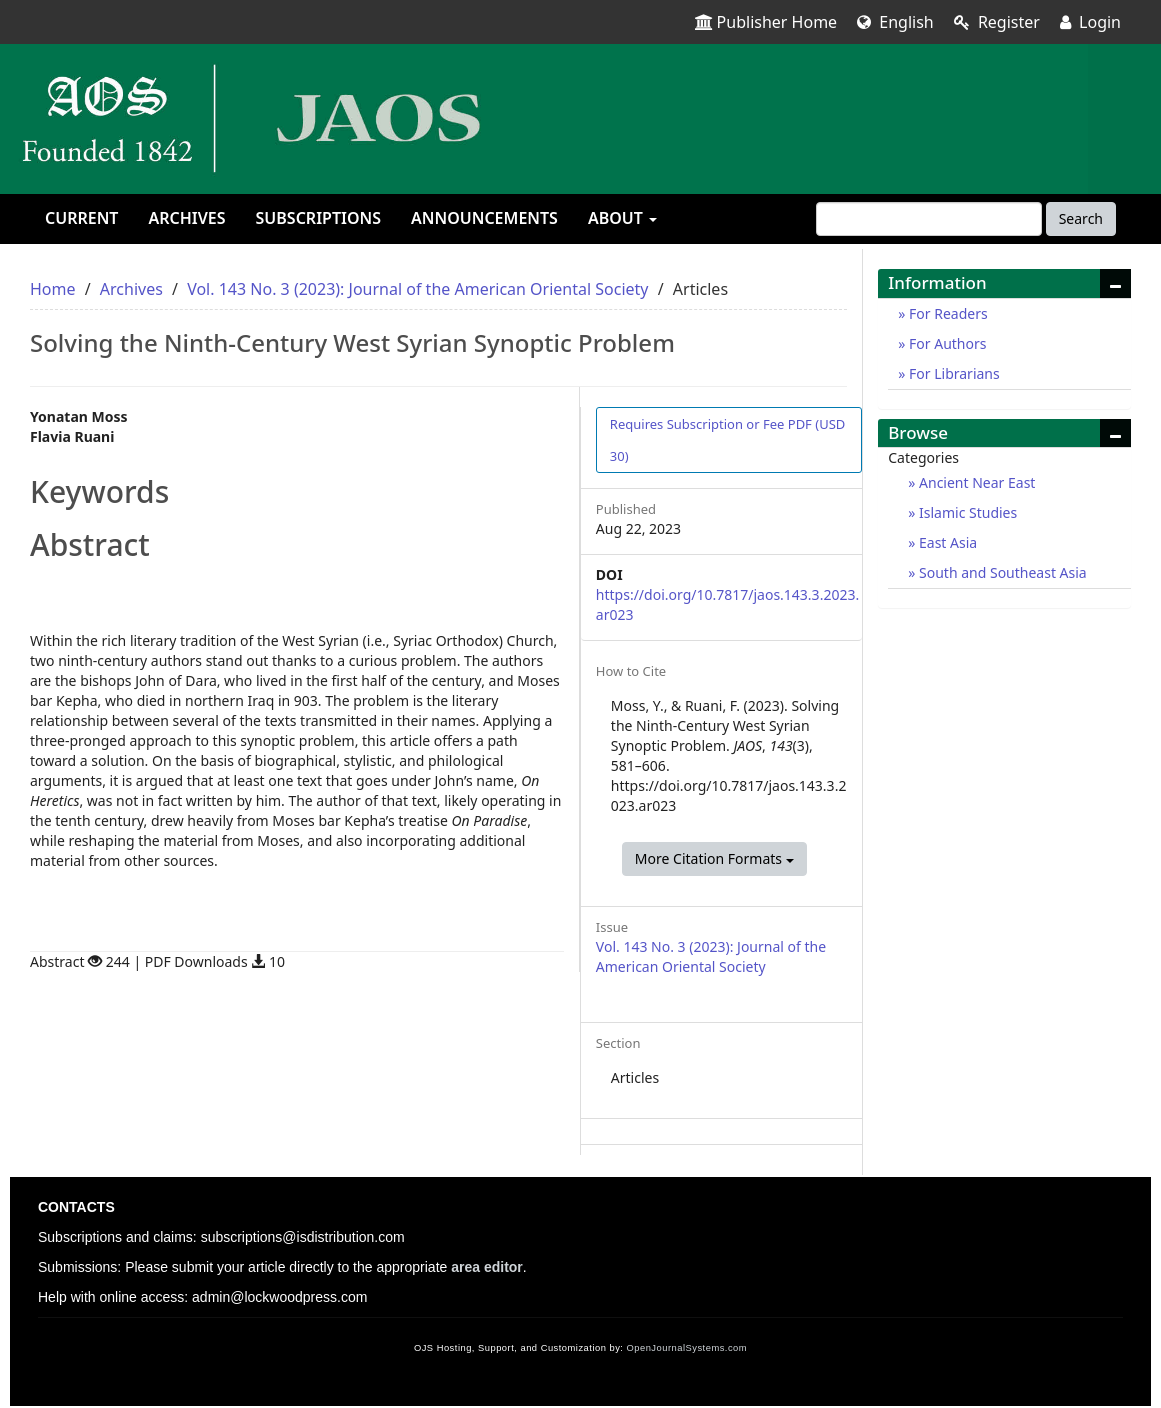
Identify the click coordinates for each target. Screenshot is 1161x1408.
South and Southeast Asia (1000, 572)
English (895, 22)
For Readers (946, 313)
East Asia (946, 542)
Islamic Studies (966, 512)
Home (53, 289)
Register (997, 22)
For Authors (945, 343)
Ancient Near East (975, 482)
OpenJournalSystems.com (687, 1348)
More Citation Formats (714, 858)
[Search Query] (929, 219)
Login (1090, 22)
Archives (186, 218)
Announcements (484, 218)
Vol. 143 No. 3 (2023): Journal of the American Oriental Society (417, 289)
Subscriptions (318, 218)
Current (81, 218)
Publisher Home (766, 22)
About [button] (622, 218)
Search (1081, 218)
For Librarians (952, 373)
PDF (727, 440)
